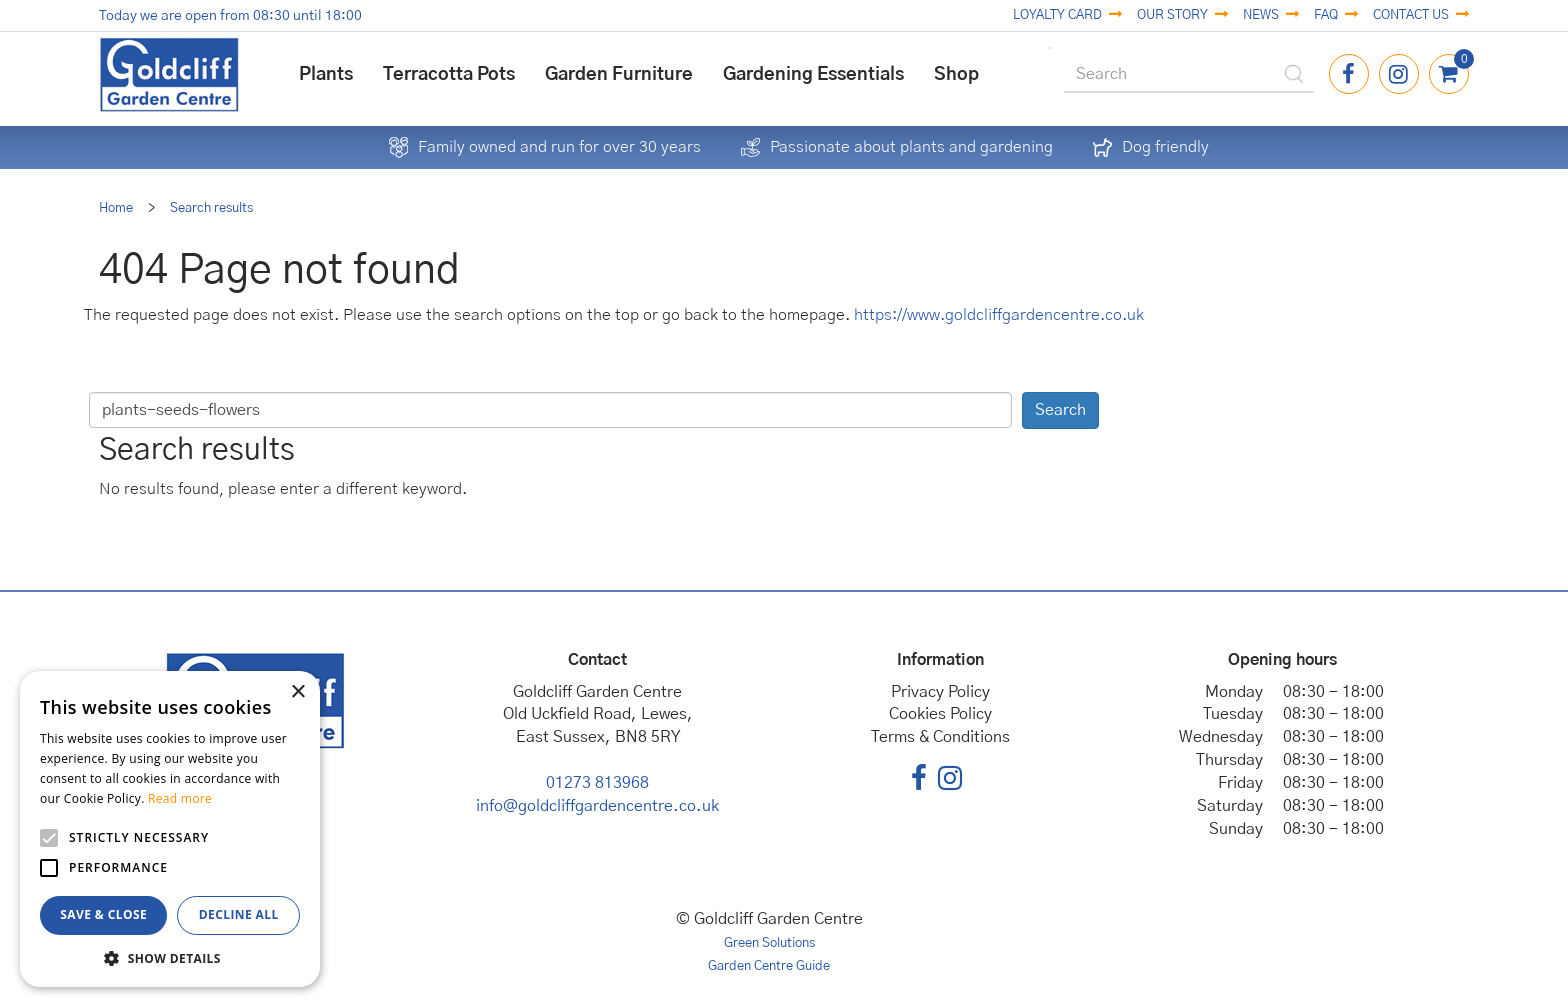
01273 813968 (597, 783)
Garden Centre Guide (769, 966)
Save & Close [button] (103, 914)
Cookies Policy (940, 714)
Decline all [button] (239, 914)
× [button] (297, 692)
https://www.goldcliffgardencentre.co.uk (999, 315)
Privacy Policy (940, 692)
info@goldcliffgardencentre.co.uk (597, 806)
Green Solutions (769, 943)
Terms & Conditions (940, 737)
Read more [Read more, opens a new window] (180, 798)
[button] (170, 957)
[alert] (170, 829)
